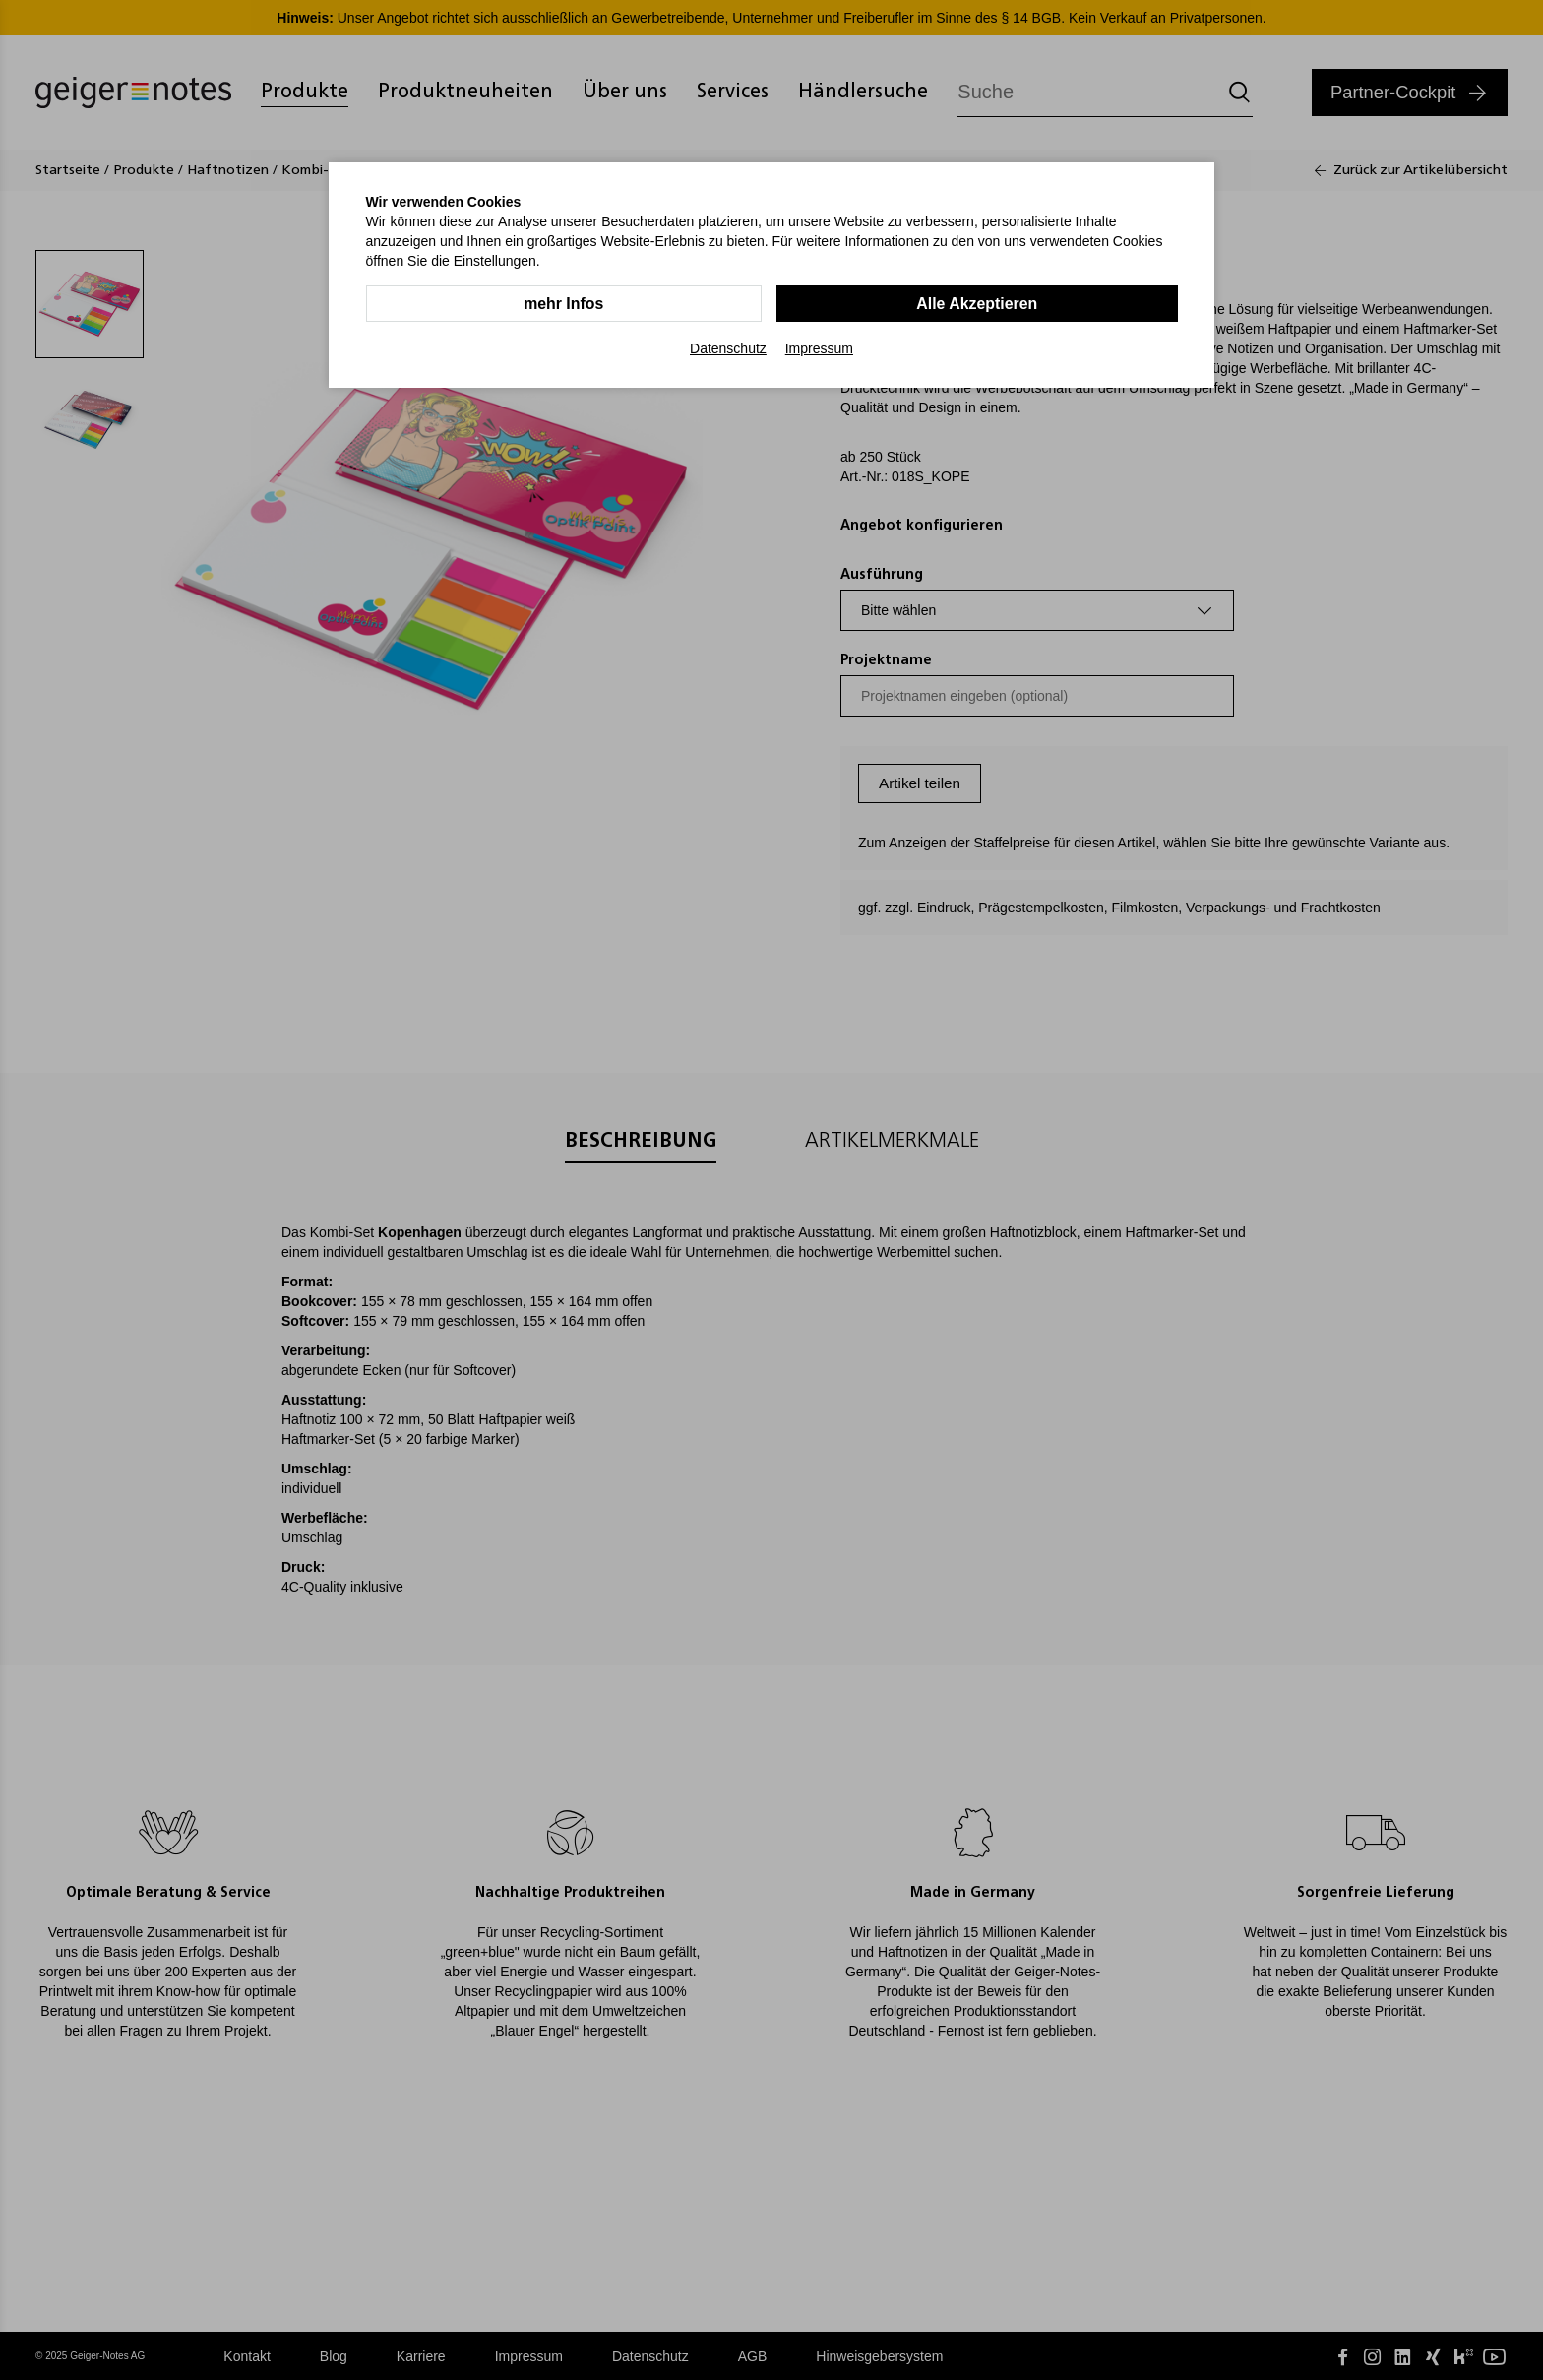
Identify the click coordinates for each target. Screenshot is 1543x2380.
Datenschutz (728, 348)
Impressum (819, 348)
